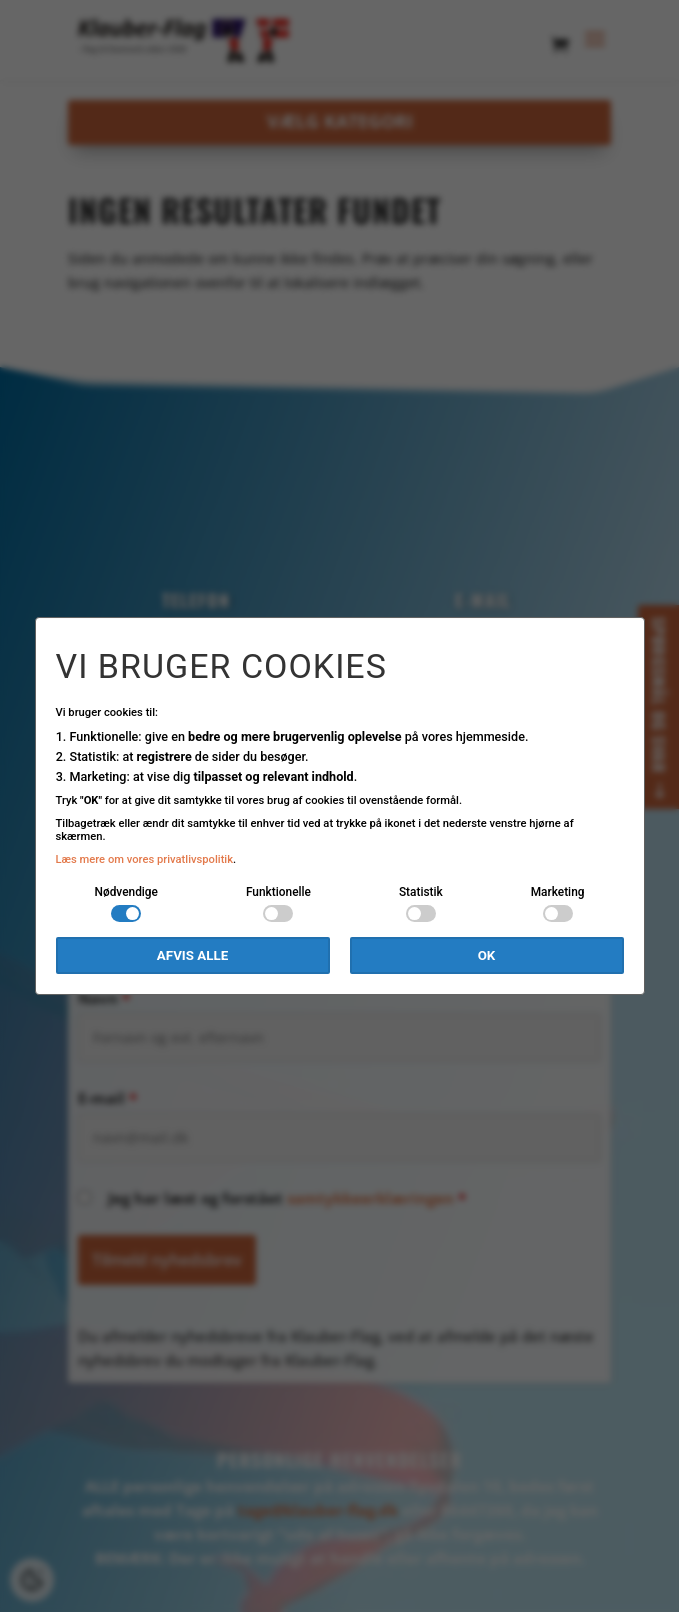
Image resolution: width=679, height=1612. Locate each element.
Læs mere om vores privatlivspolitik (145, 859)
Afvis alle (192, 955)
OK (487, 955)
